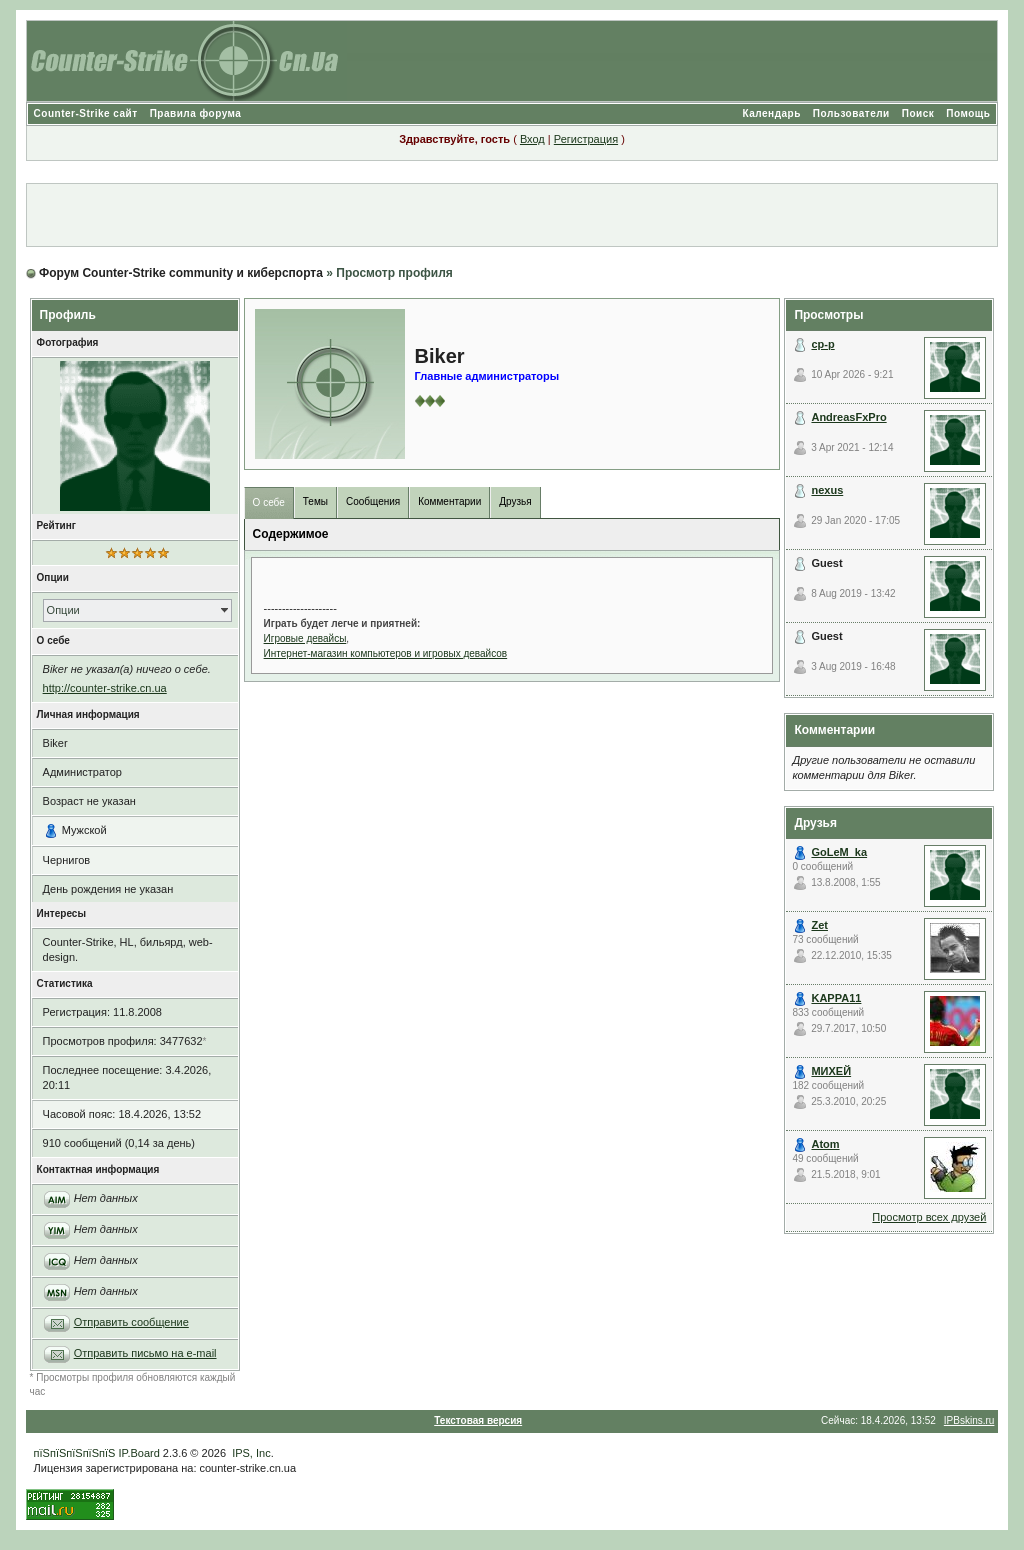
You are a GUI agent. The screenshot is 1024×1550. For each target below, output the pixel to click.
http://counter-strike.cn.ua (105, 688)
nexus (827, 490)
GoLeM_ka (839, 852)
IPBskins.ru (969, 1420)
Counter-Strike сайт (86, 113)
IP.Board (138, 1453)
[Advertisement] (512, 215)
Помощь (968, 113)
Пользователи (851, 113)
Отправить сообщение (131, 1322)
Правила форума (196, 113)
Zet (819, 925)
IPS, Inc (251, 1453)
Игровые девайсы (305, 638)
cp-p (822, 344)
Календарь (772, 113)
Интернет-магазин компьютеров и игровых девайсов (386, 653)
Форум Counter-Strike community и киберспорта (181, 273)
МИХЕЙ (831, 1071)
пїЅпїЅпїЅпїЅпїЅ (75, 1453)
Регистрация (586, 139)
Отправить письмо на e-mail (145, 1353)
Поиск (918, 113)
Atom (825, 1144)
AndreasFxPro (848, 417)
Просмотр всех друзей (929, 1217)
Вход (532, 139)
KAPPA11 (836, 998)
